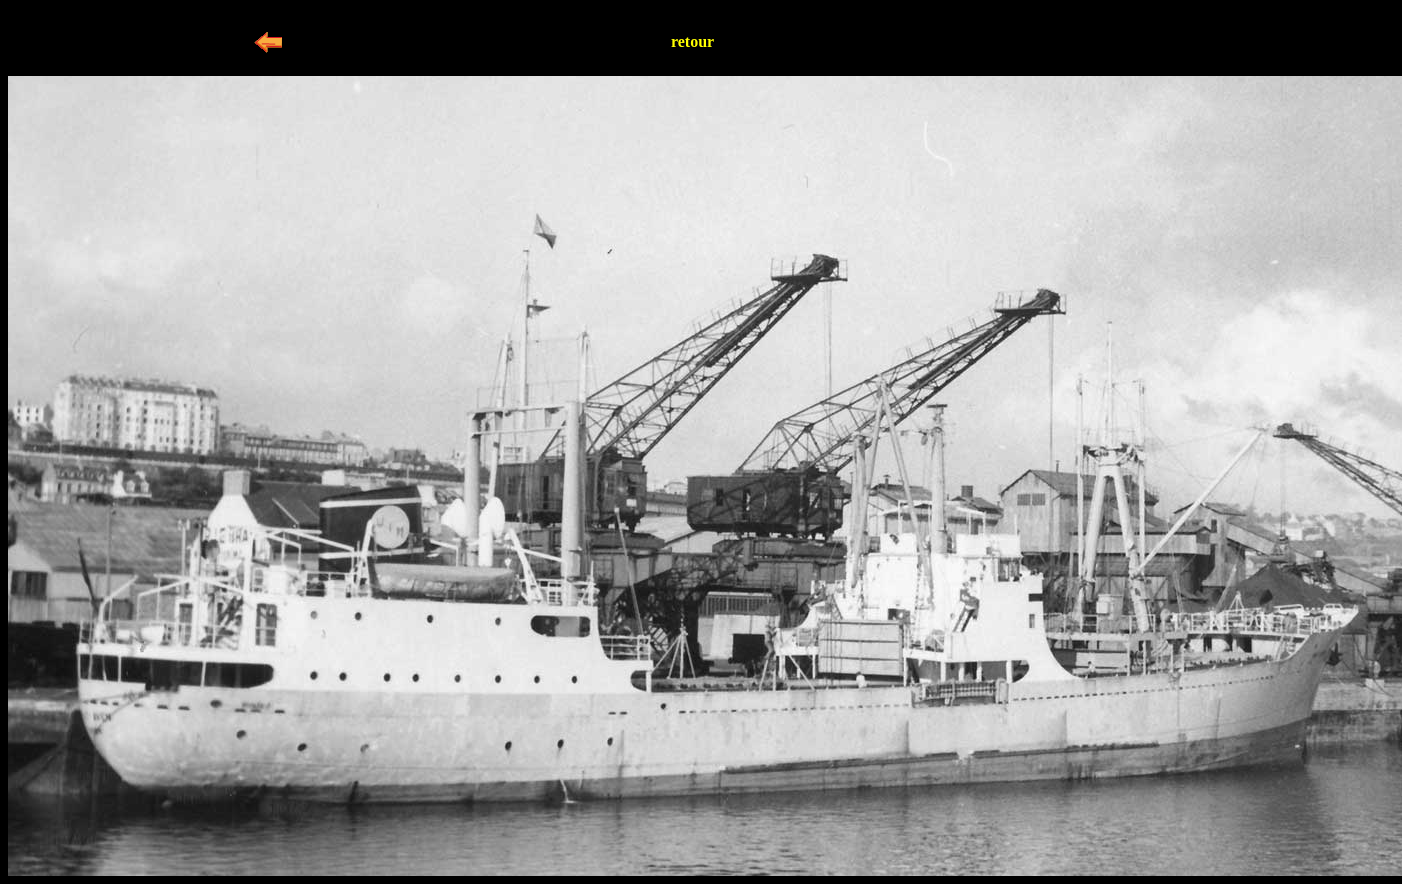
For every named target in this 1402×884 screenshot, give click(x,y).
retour (692, 41)
